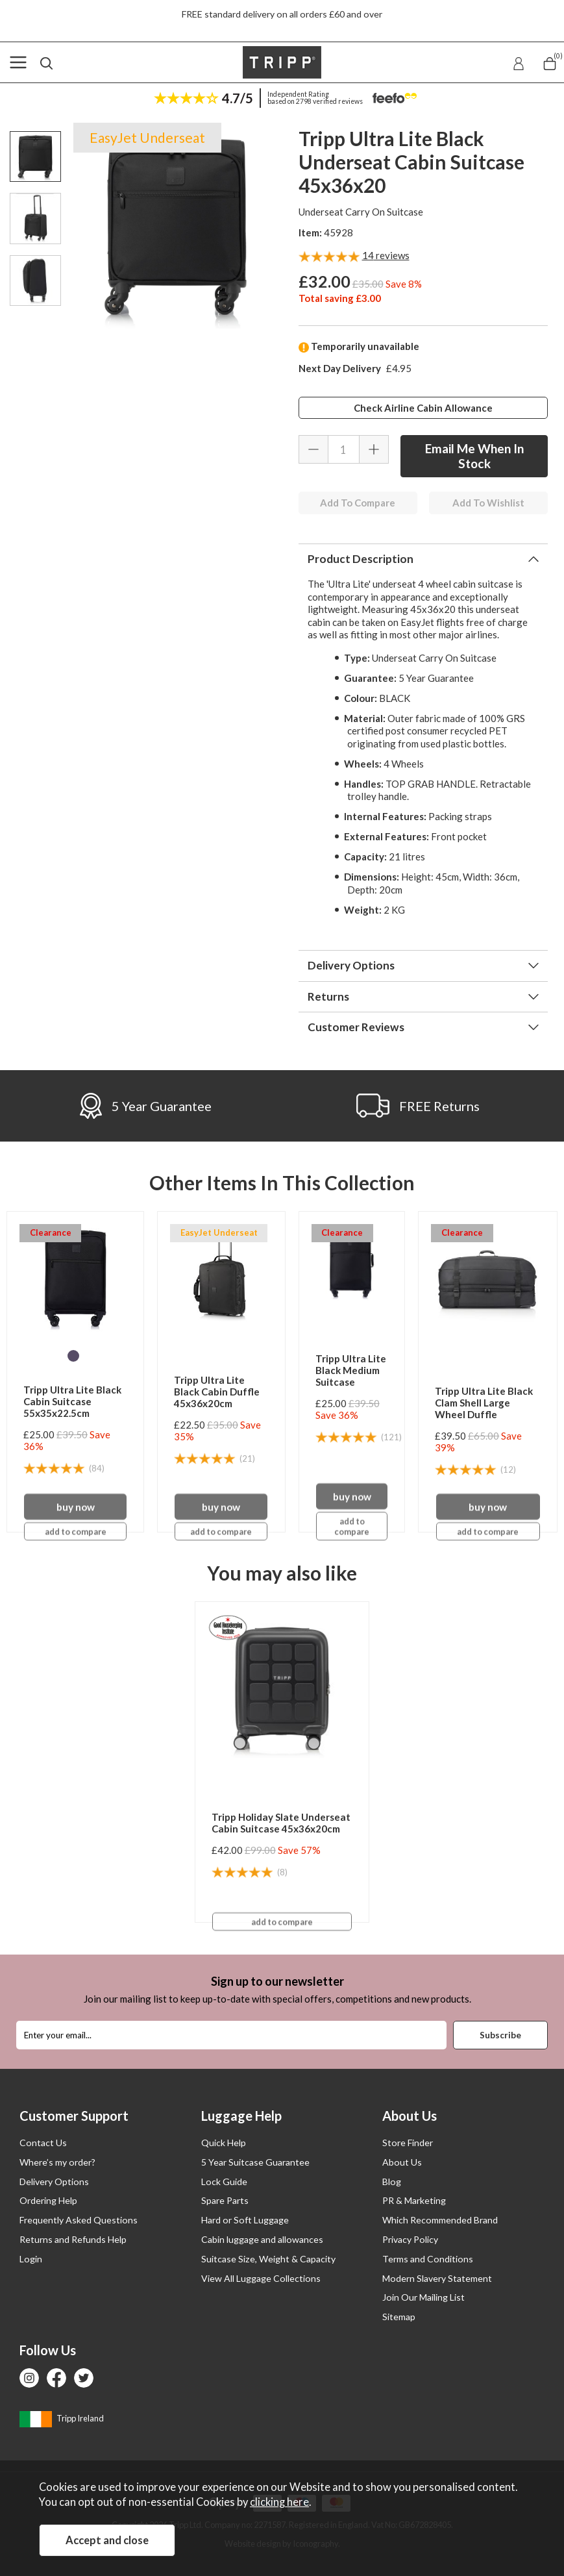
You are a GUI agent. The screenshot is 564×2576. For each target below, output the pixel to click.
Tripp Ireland (61, 2418)
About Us (402, 2162)
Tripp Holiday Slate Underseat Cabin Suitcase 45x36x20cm (281, 1822)
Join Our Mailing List (423, 2297)
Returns (328, 996)
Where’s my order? (57, 2162)
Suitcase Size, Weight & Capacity (268, 2258)
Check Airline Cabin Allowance (423, 408)
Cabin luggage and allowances (262, 2239)
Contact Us (43, 2142)
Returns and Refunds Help (73, 2239)
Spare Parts (225, 2200)
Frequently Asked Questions (78, 2219)
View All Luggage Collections (261, 2278)
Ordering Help (48, 2200)
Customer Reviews (356, 1027)
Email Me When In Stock (474, 456)
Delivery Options (351, 965)
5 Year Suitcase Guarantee (255, 2162)
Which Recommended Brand (440, 2219)
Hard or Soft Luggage (245, 2219)
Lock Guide (224, 2181)
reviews (386, 255)
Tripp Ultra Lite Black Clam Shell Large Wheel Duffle (484, 1402)
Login (30, 2258)
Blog (391, 2181)
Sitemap (398, 2316)
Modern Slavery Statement (437, 2278)
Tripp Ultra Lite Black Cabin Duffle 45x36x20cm (217, 1391)
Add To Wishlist (488, 502)
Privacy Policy (410, 2239)
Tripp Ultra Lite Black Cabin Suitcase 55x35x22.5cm (72, 1401)
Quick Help (223, 2142)
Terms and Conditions (427, 2258)
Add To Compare (357, 502)
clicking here (279, 2501)
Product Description (360, 559)
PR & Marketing (414, 2200)
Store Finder (407, 2142)
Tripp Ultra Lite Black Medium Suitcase (350, 1370)
